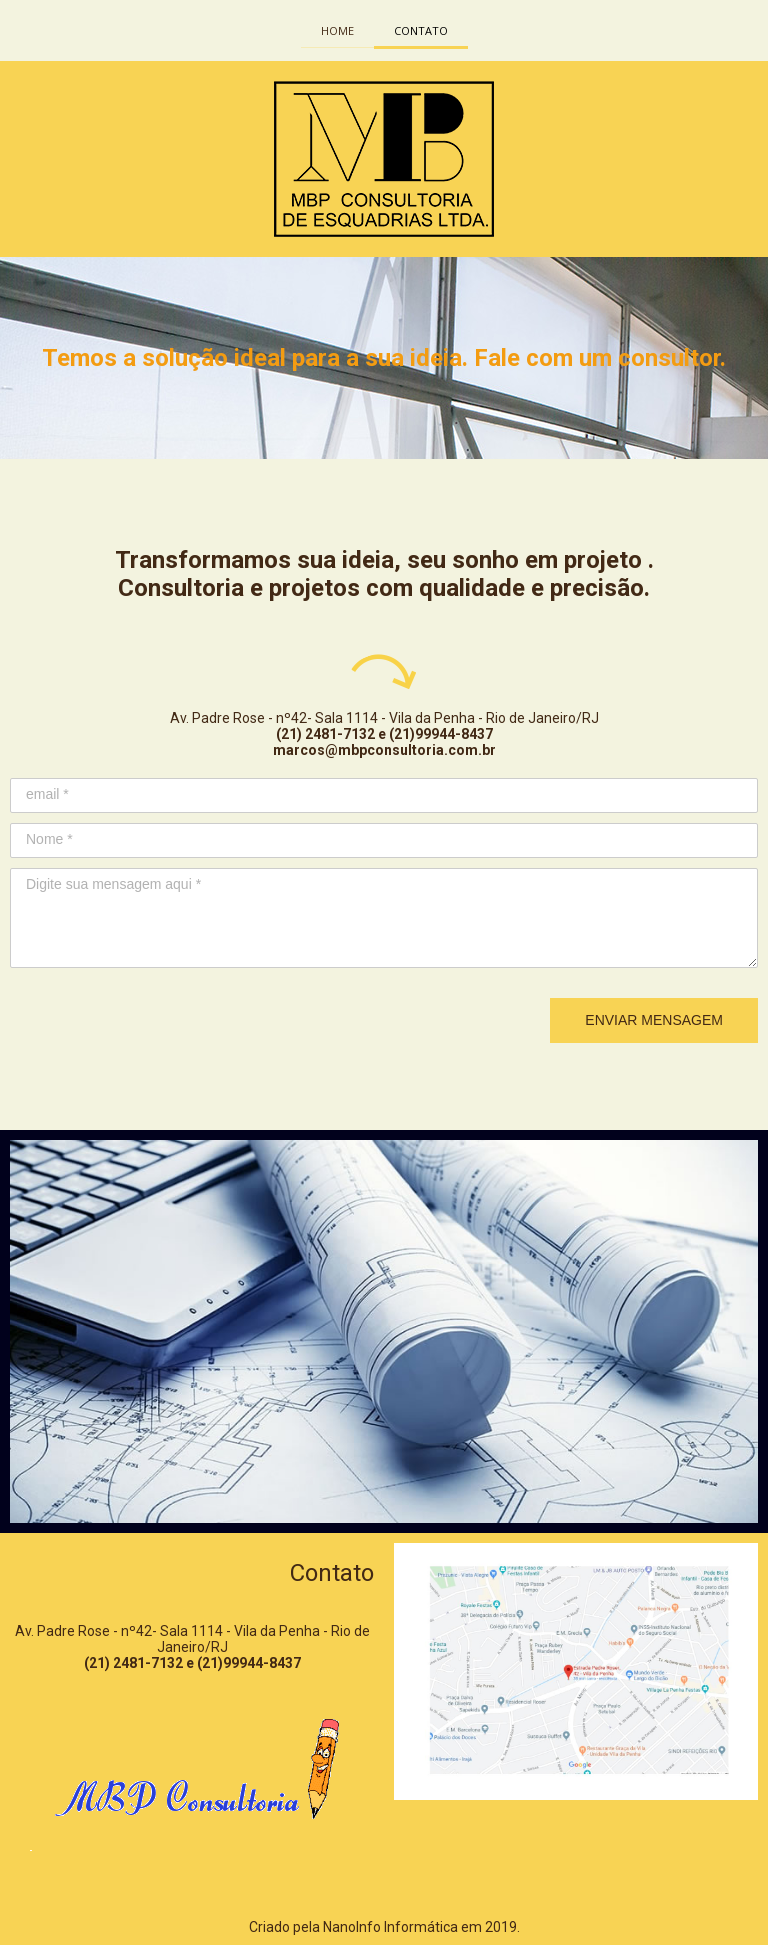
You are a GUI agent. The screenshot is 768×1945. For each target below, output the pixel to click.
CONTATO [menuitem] (421, 30)
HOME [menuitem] (337, 30)
